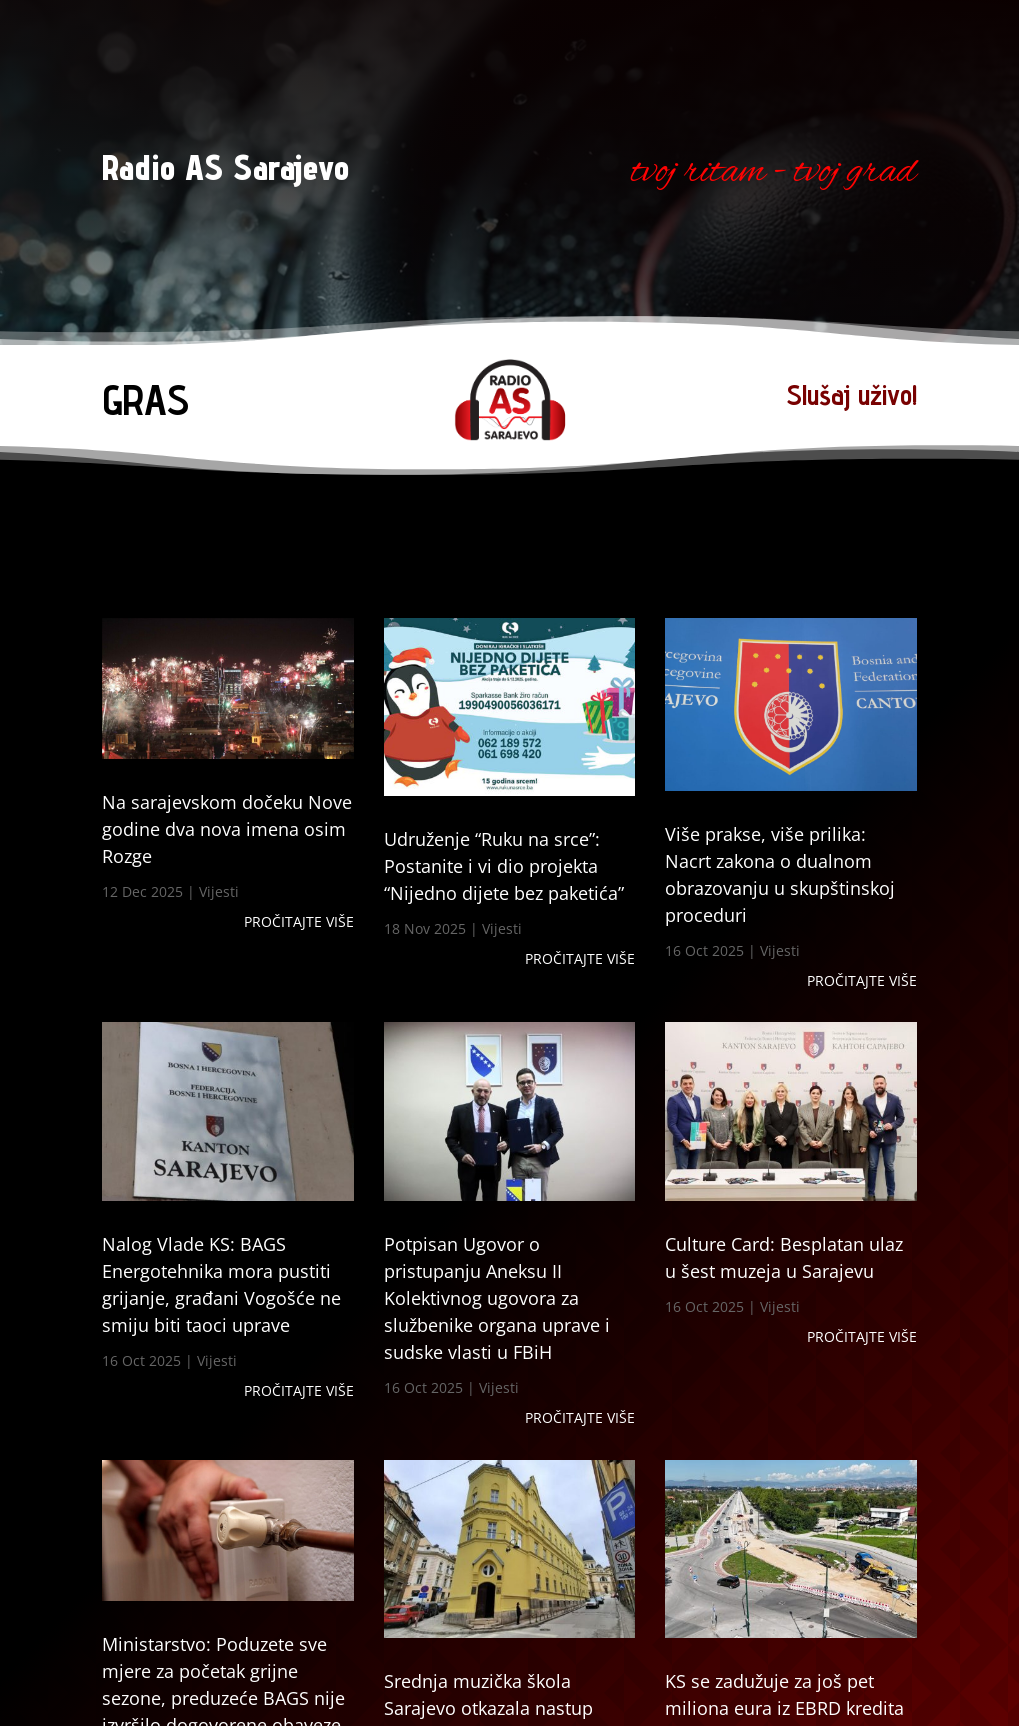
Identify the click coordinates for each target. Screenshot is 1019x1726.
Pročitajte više (299, 921)
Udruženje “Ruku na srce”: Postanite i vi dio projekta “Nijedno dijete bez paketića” (504, 866)
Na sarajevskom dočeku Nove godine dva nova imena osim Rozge (227, 829)
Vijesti (219, 891)
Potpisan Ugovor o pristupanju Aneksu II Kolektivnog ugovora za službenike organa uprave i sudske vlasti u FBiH (497, 1298)
